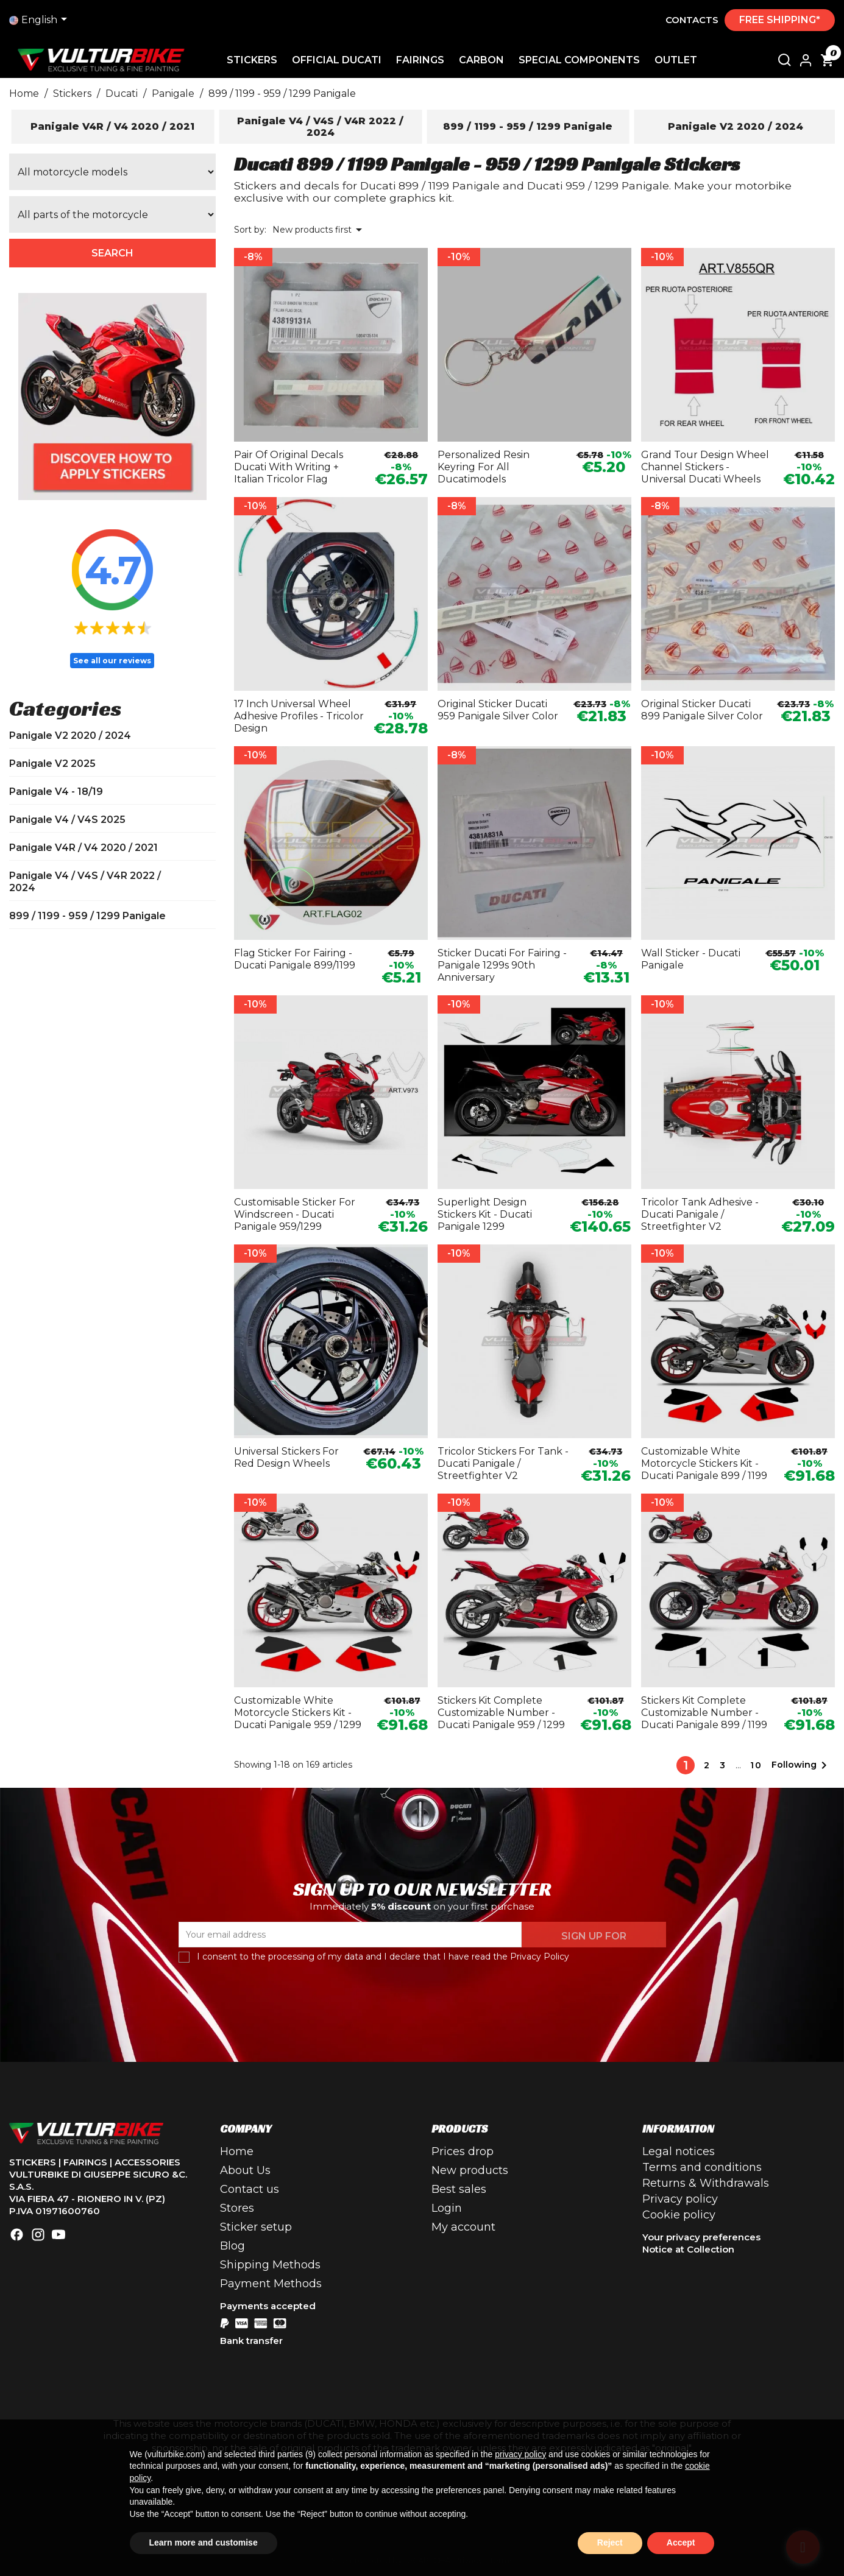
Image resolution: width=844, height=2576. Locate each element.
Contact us (249, 2189)
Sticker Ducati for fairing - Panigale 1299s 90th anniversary (502, 965)
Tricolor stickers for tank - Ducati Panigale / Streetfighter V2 (503, 1463)
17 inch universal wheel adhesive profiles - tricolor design (299, 716)
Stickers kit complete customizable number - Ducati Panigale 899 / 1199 (704, 1713)
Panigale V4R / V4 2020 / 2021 (83, 847)
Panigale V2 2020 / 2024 (70, 735)
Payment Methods (271, 2283)
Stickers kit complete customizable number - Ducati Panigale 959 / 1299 (501, 1713)
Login (446, 2208)
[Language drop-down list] (40, 20)
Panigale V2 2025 (52, 763)
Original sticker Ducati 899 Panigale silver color (702, 710)
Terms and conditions (702, 2167)
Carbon (481, 60)
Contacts (691, 20)
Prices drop (462, 2151)
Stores (237, 2208)
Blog (232, 2246)
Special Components (579, 60)
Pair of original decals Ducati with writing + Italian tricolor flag (288, 467)
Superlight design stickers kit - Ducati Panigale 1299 (485, 1214)
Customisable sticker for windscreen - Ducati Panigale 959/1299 (294, 1214)
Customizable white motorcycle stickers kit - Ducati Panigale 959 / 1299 (297, 1713)
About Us (245, 2170)
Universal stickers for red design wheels (286, 1457)
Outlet (675, 60)
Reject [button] (610, 2542)
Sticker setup (256, 2227)
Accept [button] (681, 2542)
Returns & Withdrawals (705, 2183)
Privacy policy (680, 2199)
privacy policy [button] (520, 2454)
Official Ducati (336, 60)
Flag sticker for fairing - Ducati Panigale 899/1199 (294, 959)
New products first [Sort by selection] (319, 230)
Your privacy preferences (701, 2237)
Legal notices (678, 2151)
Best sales (458, 2189)
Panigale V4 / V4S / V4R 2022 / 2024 (85, 882)
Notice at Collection (688, 2249)
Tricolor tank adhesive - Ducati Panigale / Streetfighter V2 (700, 1214)
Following (801, 1765)
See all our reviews (112, 660)
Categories (65, 708)
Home (237, 2151)
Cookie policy (678, 2214)
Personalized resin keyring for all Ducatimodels (484, 467)
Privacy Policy (539, 1956)
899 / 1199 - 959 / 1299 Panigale (87, 916)
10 (756, 1765)
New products (469, 2170)
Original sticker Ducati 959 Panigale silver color (498, 710)
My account (463, 2227)
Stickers (252, 60)
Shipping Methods (270, 2264)
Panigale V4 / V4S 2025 (67, 819)
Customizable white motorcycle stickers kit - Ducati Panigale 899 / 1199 (704, 1463)
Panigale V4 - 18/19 (56, 791)
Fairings (420, 60)
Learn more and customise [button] (203, 2542)
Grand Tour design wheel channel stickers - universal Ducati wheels (705, 467)
